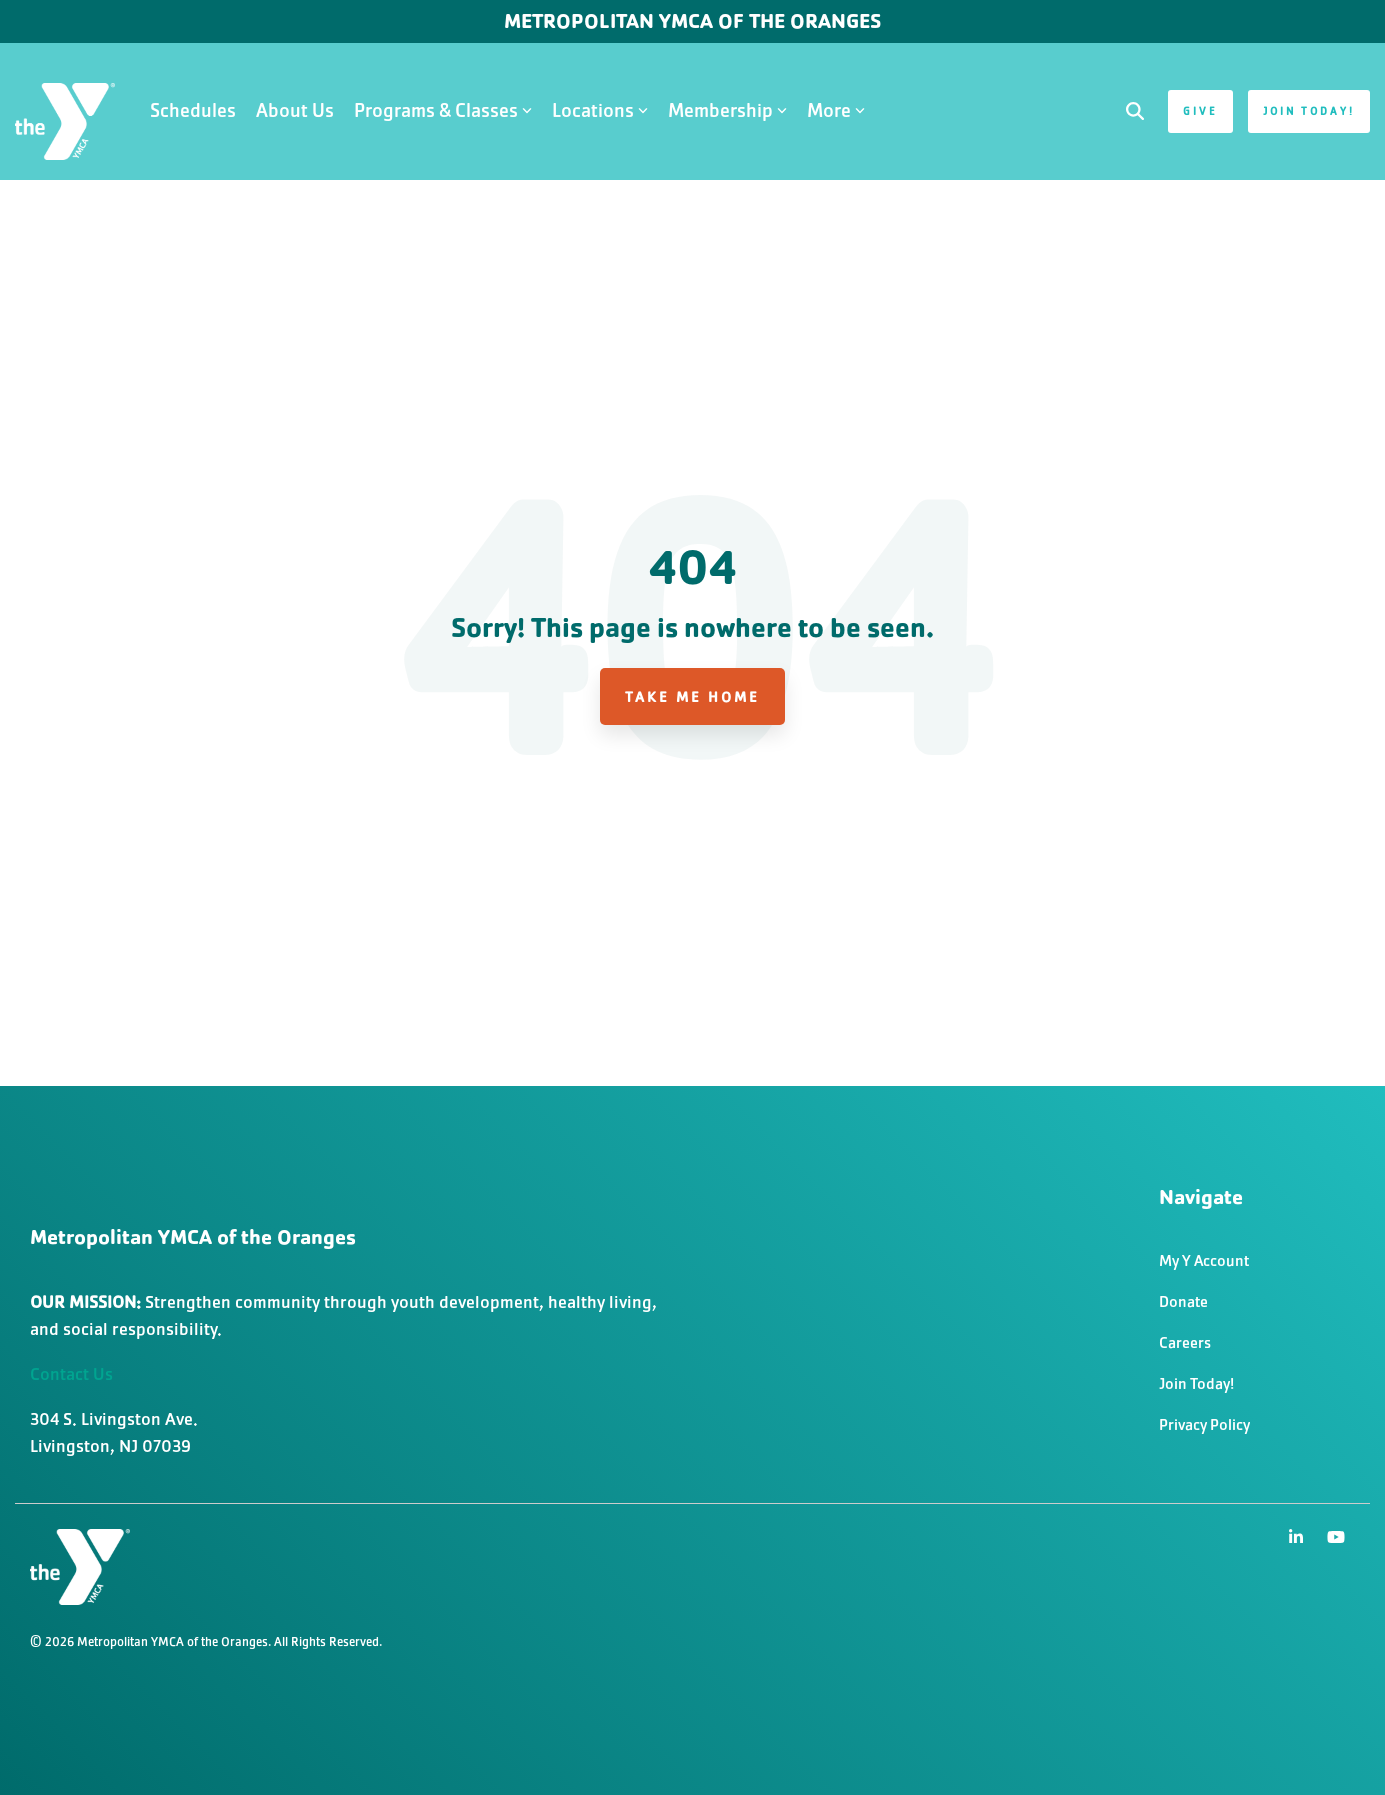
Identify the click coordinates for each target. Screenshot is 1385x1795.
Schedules (193, 110)
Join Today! (1309, 111)
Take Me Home (692, 696)
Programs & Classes (443, 110)
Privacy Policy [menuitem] (1204, 1424)
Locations (600, 110)
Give (1200, 111)
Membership (727, 110)
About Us (295, 110)
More (836, 110)
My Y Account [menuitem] (1204, 1260)
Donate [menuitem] (1183, 1301)
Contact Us (71, 1374)
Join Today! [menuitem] (1196, 1383)
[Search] (1135, 111)
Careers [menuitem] (1185, 1342)
